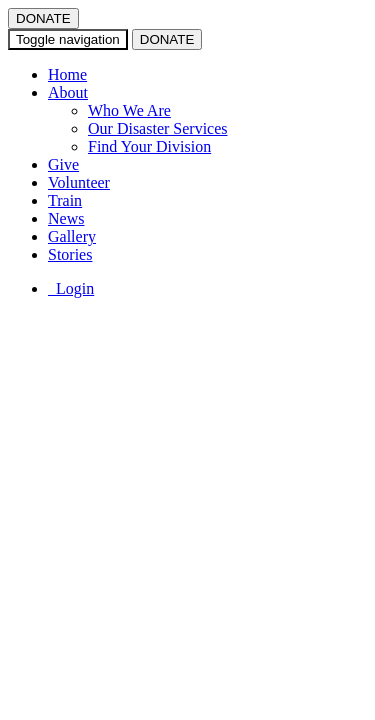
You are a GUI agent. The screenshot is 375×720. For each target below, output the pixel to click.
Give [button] (63, 164)
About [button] (68, 92)
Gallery (72, 236)
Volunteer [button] (79, 182)
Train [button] (65, 200)
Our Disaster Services (158, 128)
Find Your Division (149, 146)
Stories (70, 254)
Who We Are (129, 110)
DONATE (43, 18)
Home (67, 74)
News (66, 218)
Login (71, 288)
